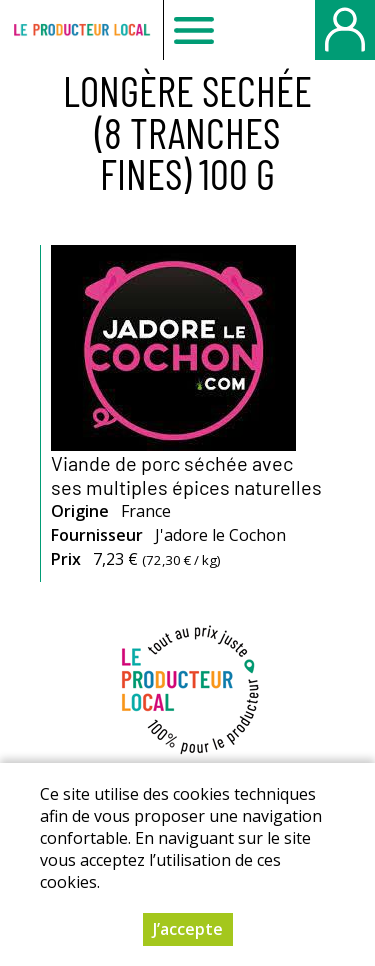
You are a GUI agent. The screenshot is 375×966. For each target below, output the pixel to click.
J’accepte (188, 929)
